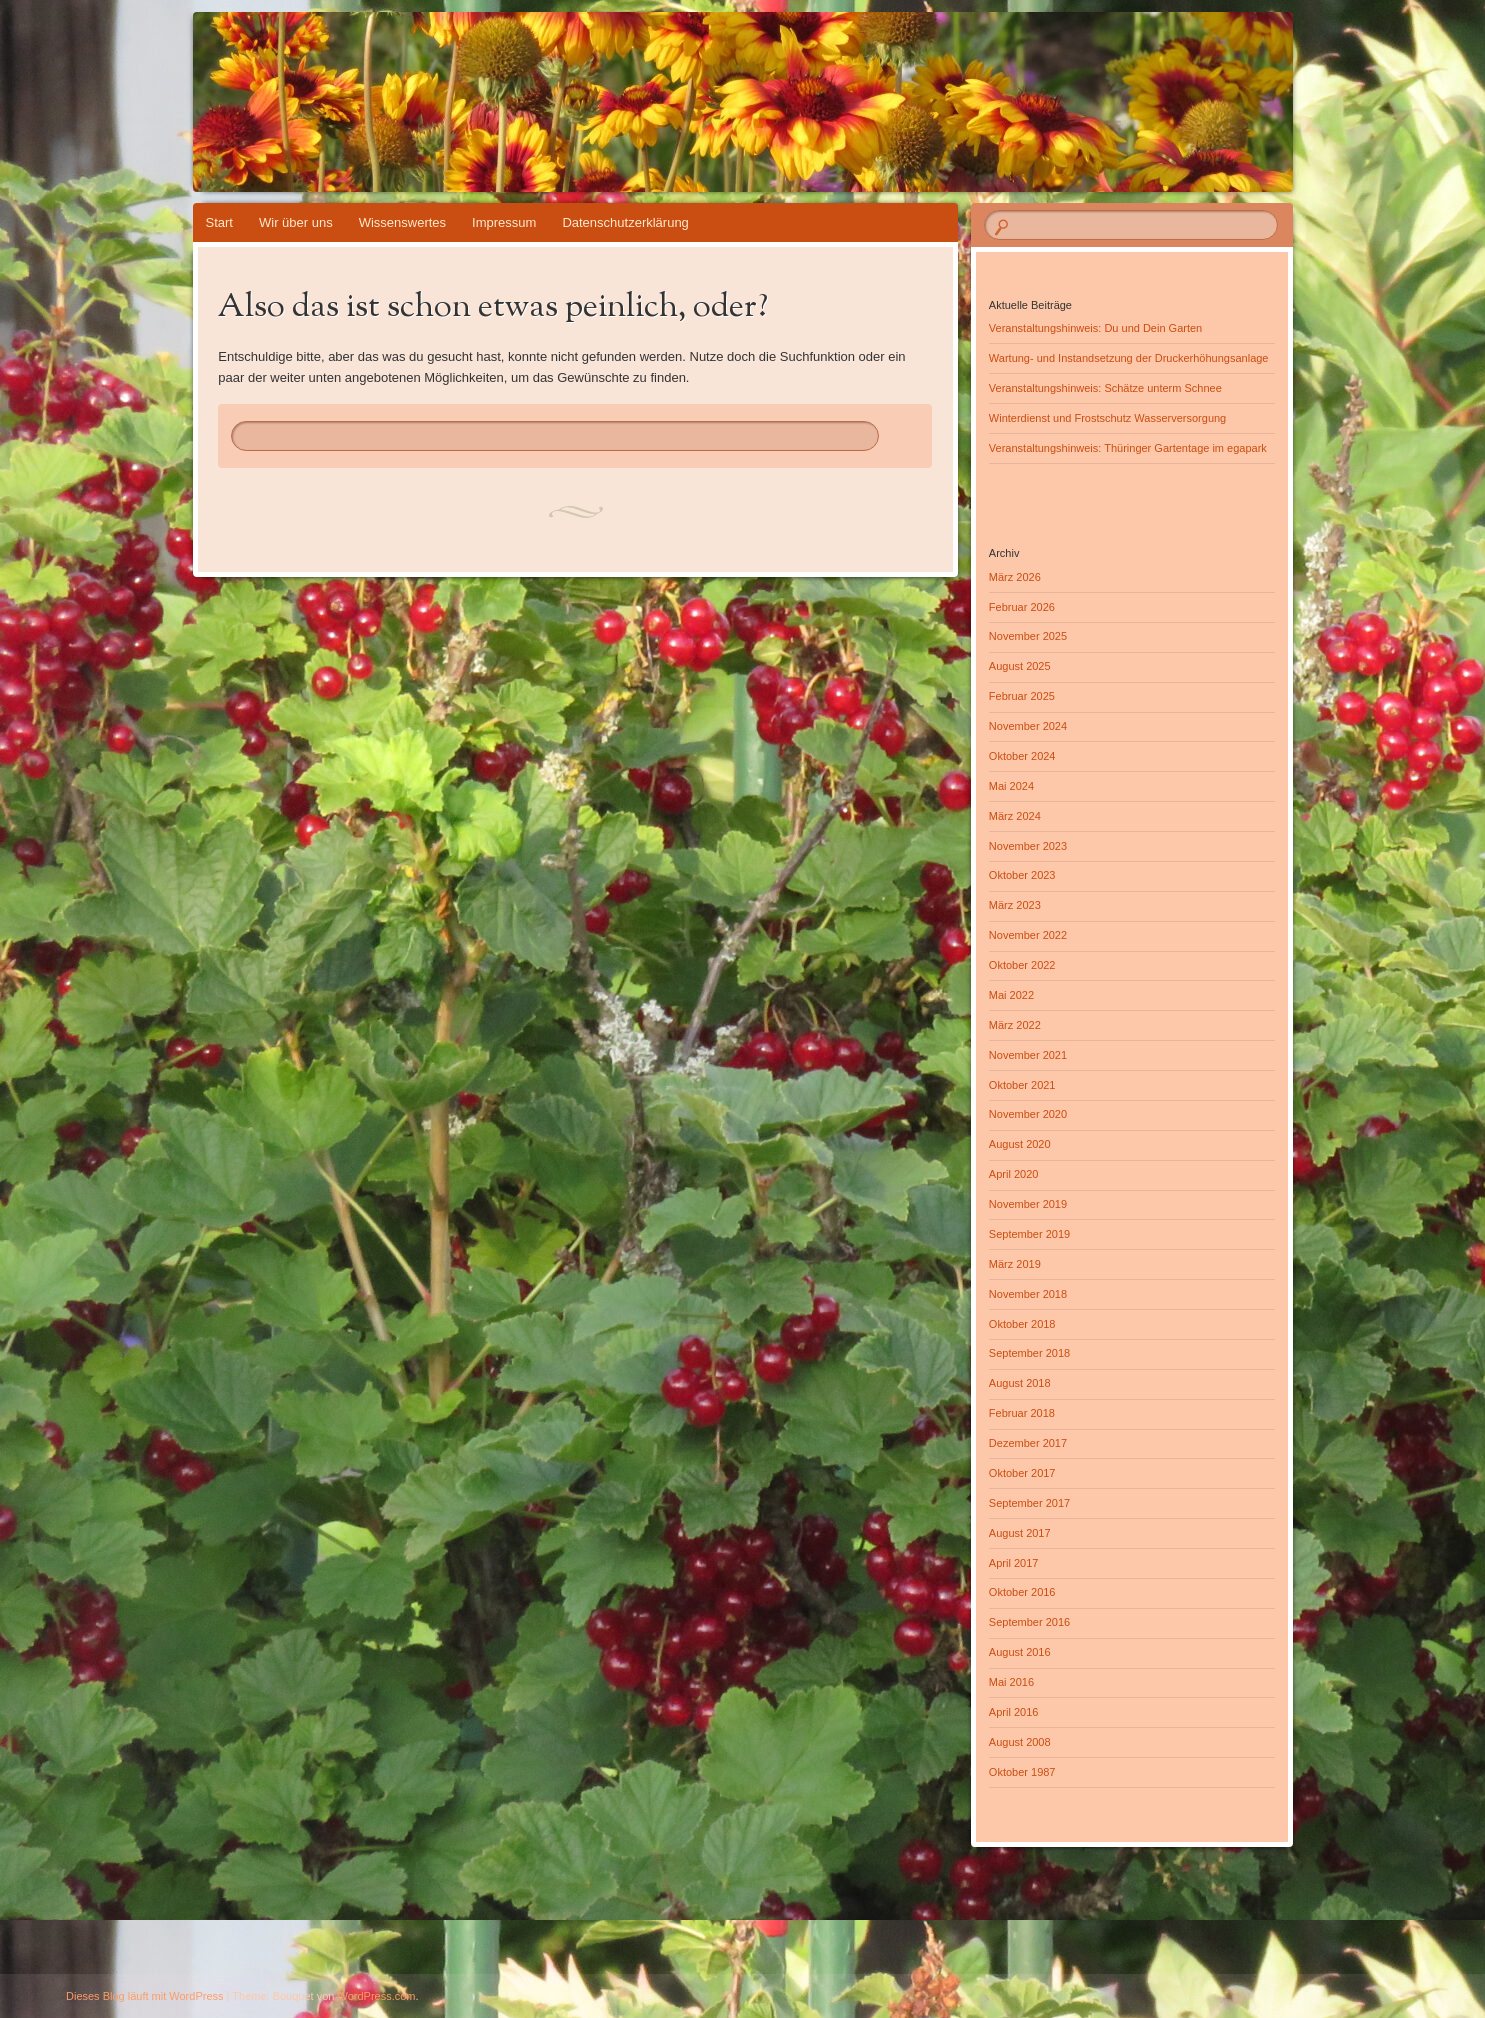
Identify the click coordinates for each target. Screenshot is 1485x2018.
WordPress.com (377, 1996)
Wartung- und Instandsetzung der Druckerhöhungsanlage (1129, 358)
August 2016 (1020, 1652)
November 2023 (1028, 846)
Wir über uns (296, 222)
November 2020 (1028, 1114)
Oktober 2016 (1022, 1592)
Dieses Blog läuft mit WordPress (145, 1996)
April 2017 (1014, 1563)
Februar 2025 (1022, 696)
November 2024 (1028, 726)
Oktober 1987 (1022, 1772)
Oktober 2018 (1022, 1324)
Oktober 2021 (1022, 1085)
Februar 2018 (1022, 1413)
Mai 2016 (1011, 1682)
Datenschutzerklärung (625, 222)
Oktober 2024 (1022, 756)
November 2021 (1028, 1055)
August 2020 (1020, 1144)
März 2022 (1015, 1025)
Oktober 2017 (1022, 1473)
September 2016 (1029, 1622)
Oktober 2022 (1022, 965)
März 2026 (1015, 577)
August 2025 (1020, 666)
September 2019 (1029, 1234)
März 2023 (1015, 905)
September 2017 (1029, 1503)
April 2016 (1014, 1712)
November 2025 (1028, 636)
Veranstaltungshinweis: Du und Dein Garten (1095, 328)
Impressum (504, 222)
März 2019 (1015, 1264)
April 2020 (1014, 1174)
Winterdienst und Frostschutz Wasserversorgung (1107, 418)
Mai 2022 (1011, 995)
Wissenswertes (402, 222)
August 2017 (1020, 1533)
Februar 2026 (1022, 607)
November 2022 (1028, 935)
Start (219, 222)
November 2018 (1028, 1294)
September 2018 (1029, 1353)
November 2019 (1028, 1204)
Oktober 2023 (1022, 875)
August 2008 (1020, 1742)
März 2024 (1015, 816)
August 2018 (1020, 1383)
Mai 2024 (1011, 786)
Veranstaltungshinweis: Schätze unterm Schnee (1105, 388)
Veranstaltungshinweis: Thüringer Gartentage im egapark (1128, 448)
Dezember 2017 (1028, 1443)
